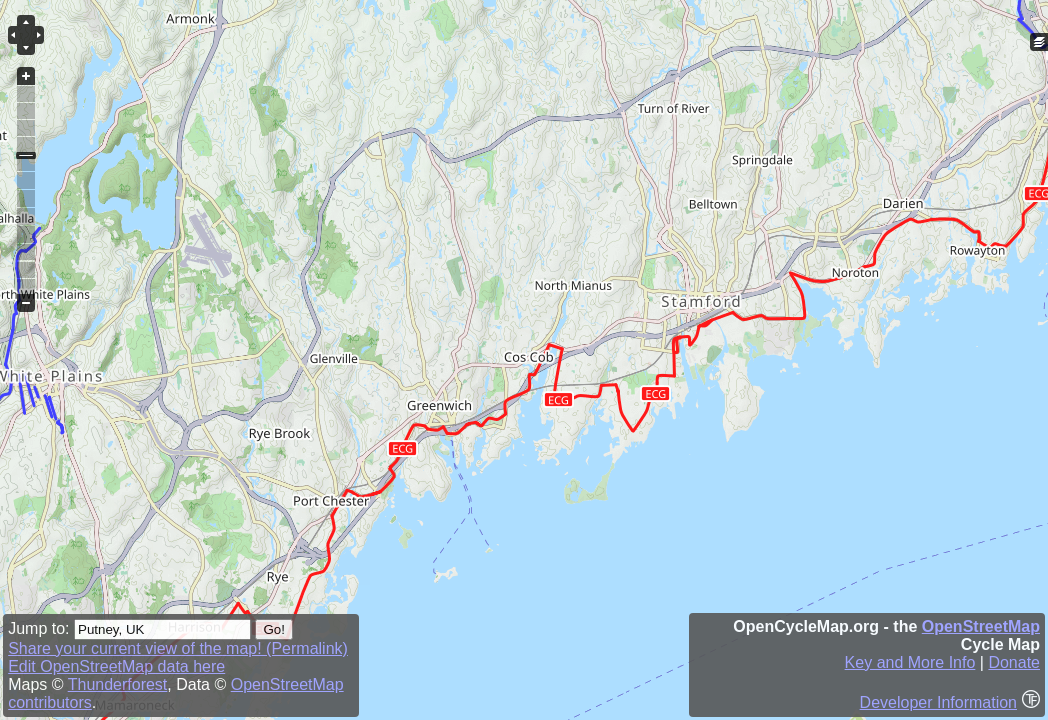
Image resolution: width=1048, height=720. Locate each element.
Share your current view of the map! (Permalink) (178, 648)
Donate (1014, 662)
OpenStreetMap (981, 626)
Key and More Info (910, 662)
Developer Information (938, 702)
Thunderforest (118, 684)
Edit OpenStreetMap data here (116, 666)
